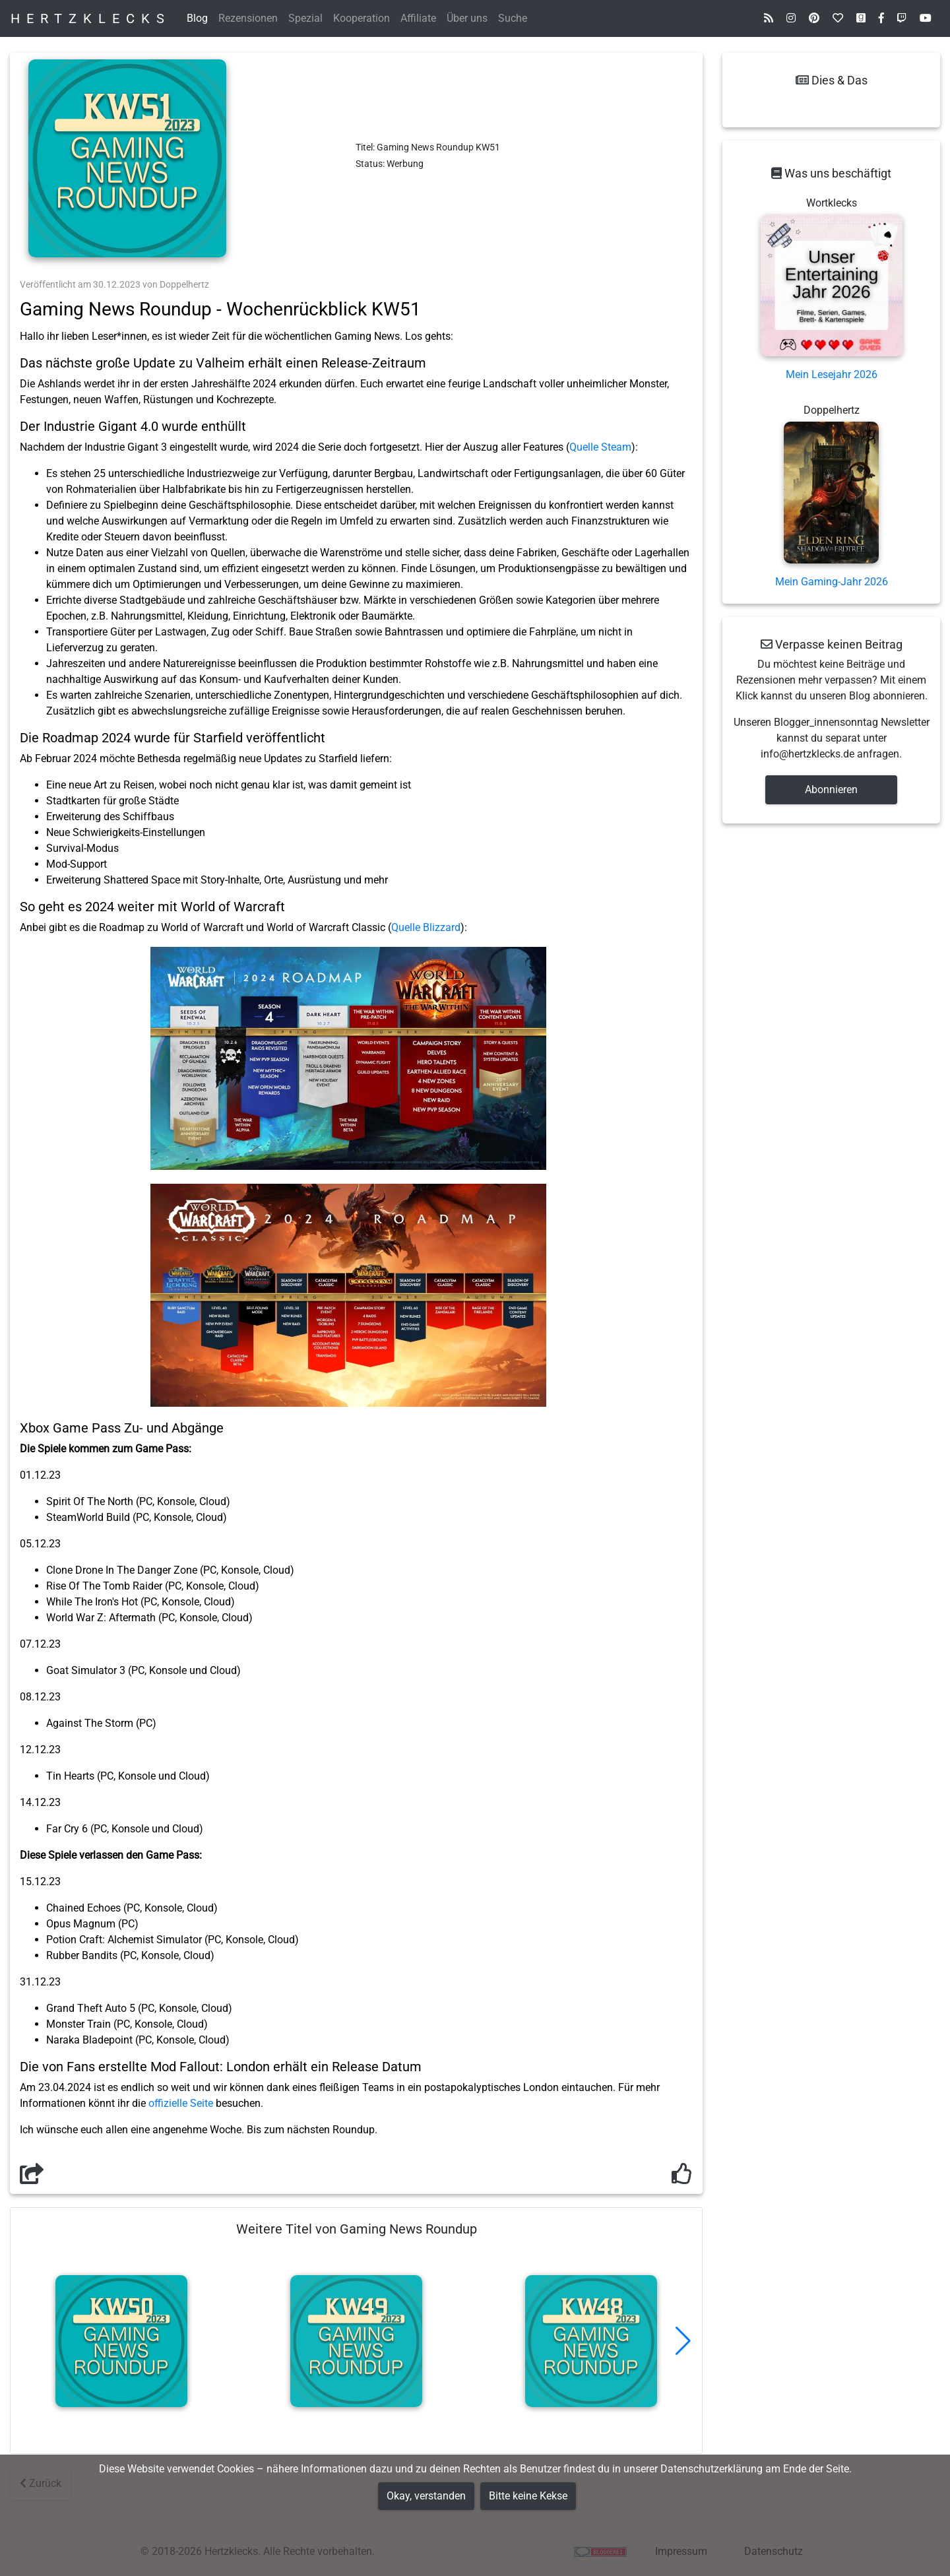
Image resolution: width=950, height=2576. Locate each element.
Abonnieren (831, 789)
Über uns (467, 18)
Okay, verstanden (426, 2496)
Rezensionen (248, 18)
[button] (683, 2341)
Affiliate (418, 18)
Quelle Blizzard (425, 927)
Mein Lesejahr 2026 (831, 374)
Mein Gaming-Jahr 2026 (831, 581)
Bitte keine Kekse (528, 2496)
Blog (197, 18)
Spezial (305, 18)
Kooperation (361, 18)
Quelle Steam (600, 447)
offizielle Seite (180, 2103)
